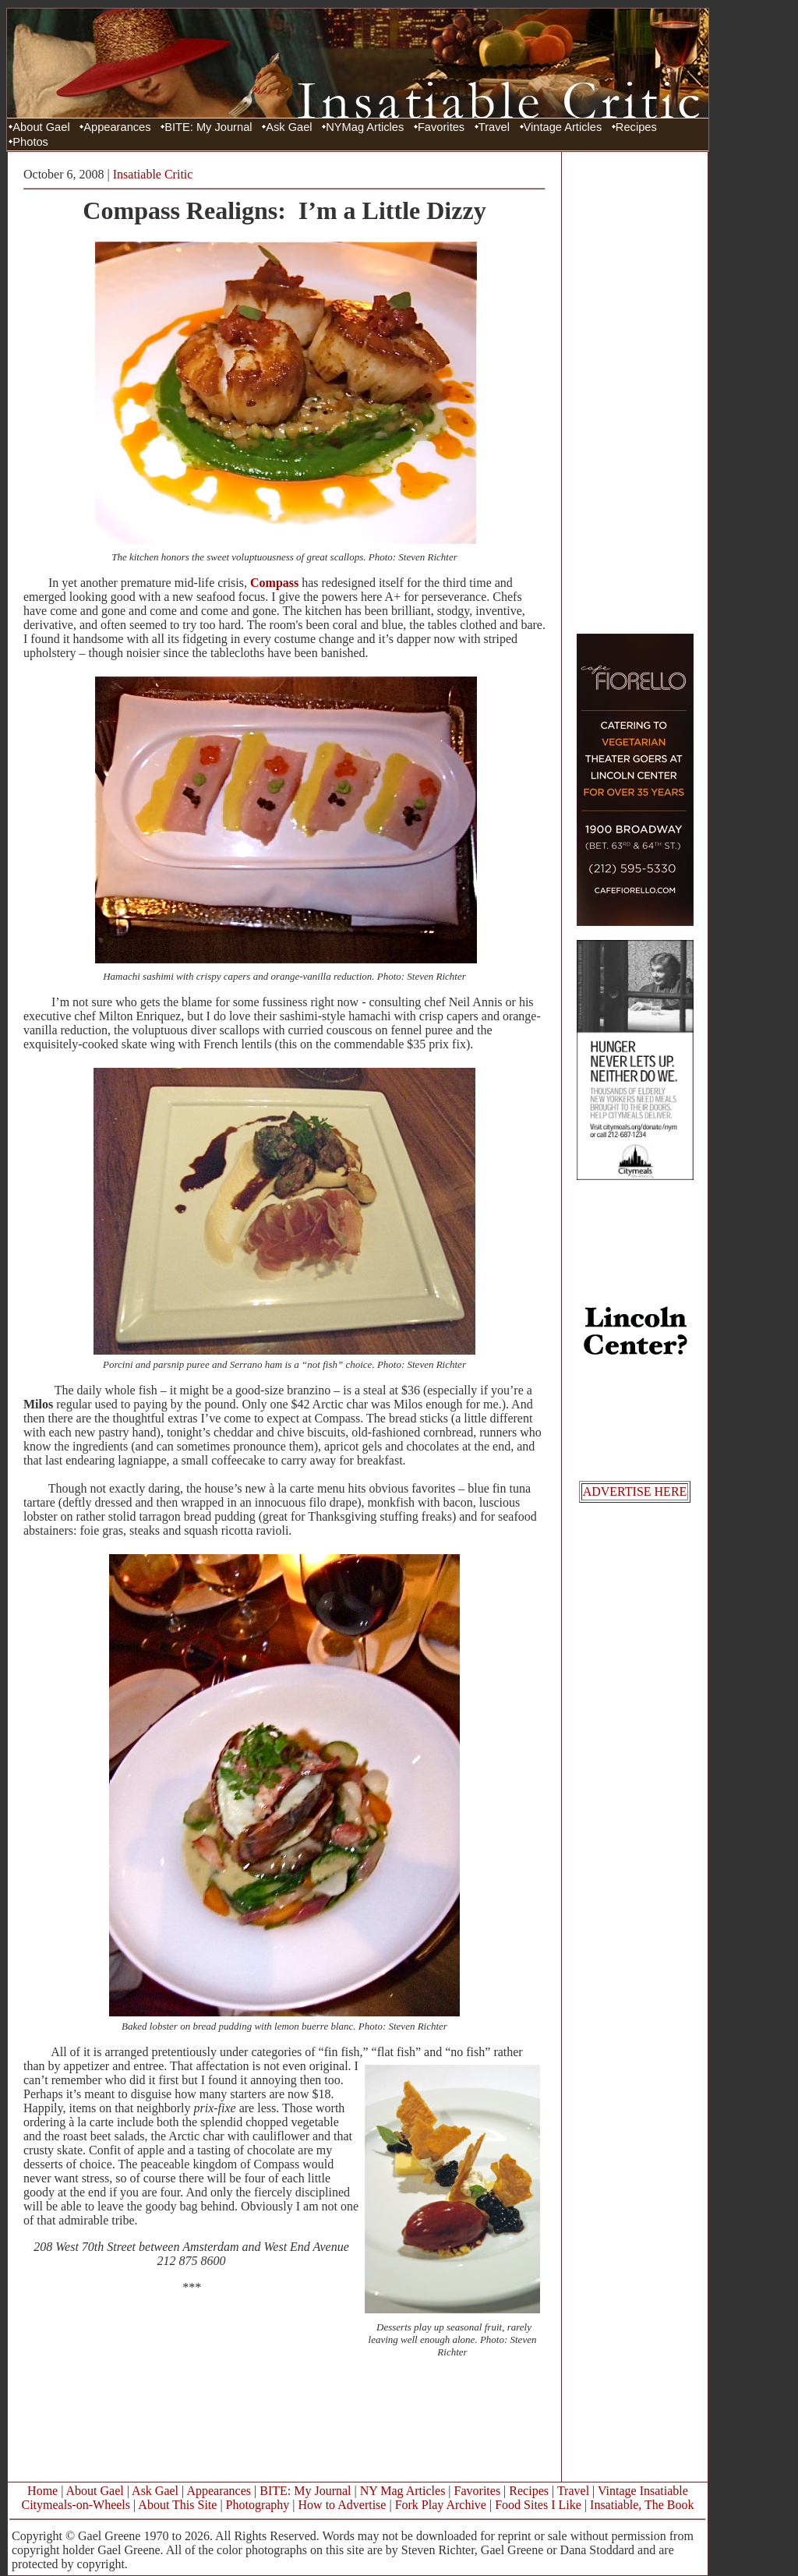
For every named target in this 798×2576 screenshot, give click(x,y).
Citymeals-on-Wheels (75, 2504)
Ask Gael (289, 127)
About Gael (40, 127)
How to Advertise (342, 2504)
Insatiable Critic (153, 174)
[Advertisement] (635, 392)
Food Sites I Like (538, 2504)
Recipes (636, 127)
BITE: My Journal (208, 127)
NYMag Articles (365, 127)
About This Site (177, 2504)
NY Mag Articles (403, 2490)
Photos (30, 142)
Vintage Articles (563, 127)
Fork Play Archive (440, 2504)
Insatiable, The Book (642, 2504)
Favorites (441, 127)
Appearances (116, 127)
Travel (494, 127)
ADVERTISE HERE (635, 1491)
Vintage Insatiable (643, 2490)
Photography (258, 2504)
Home (42, 2490)
